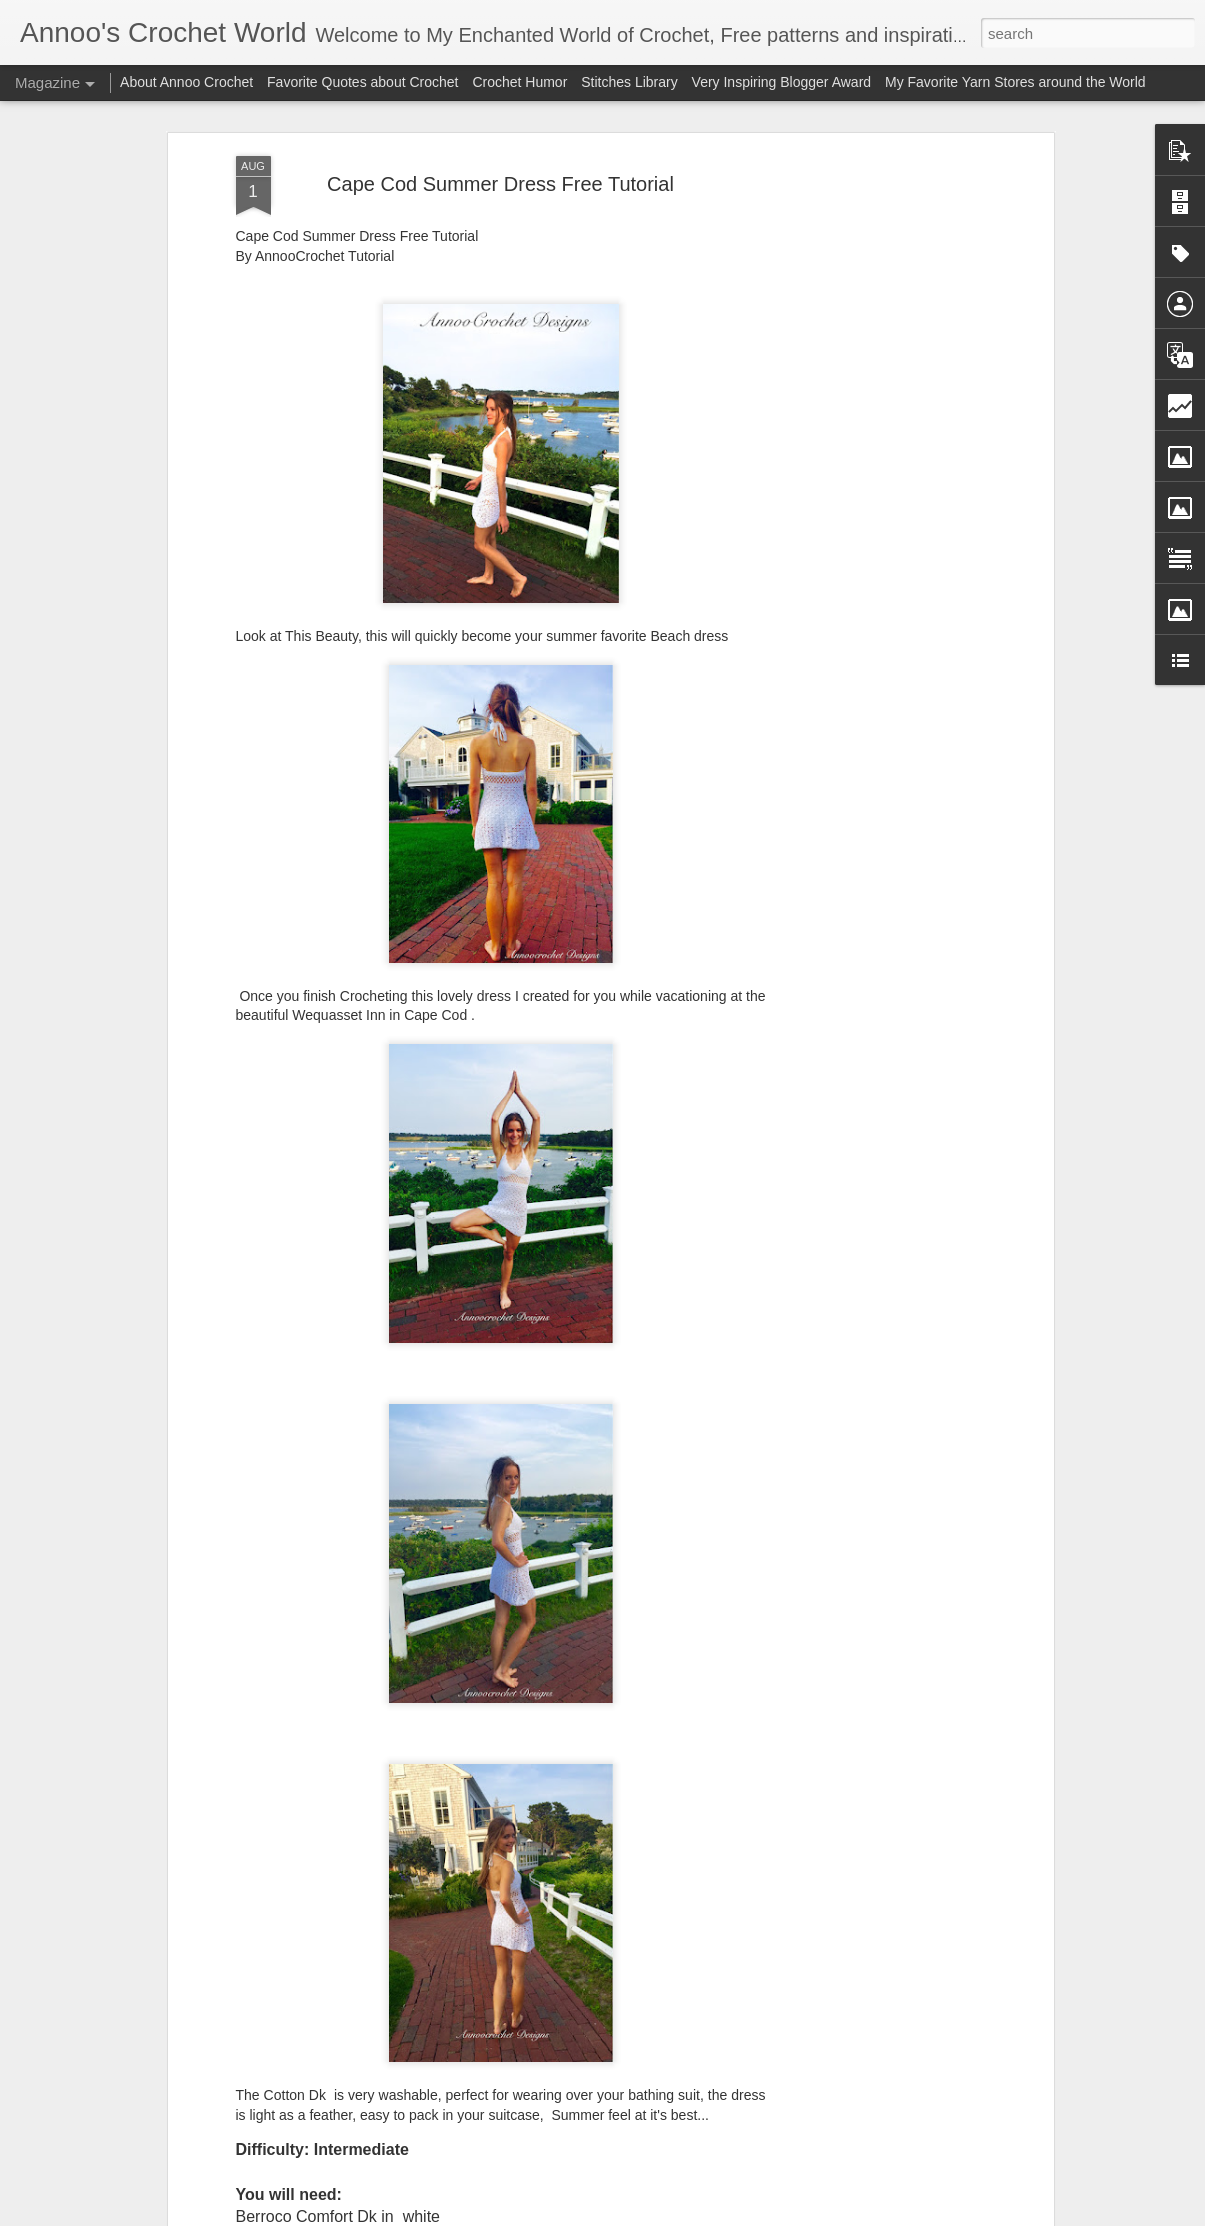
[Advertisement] (876, 471)
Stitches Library (629, 82)
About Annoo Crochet (186, 82)
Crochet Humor (519, 82)
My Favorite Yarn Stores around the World (1015, 82)
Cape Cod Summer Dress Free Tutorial (500, 184)
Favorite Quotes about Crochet (362, 82)
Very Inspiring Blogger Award (783, 82)
